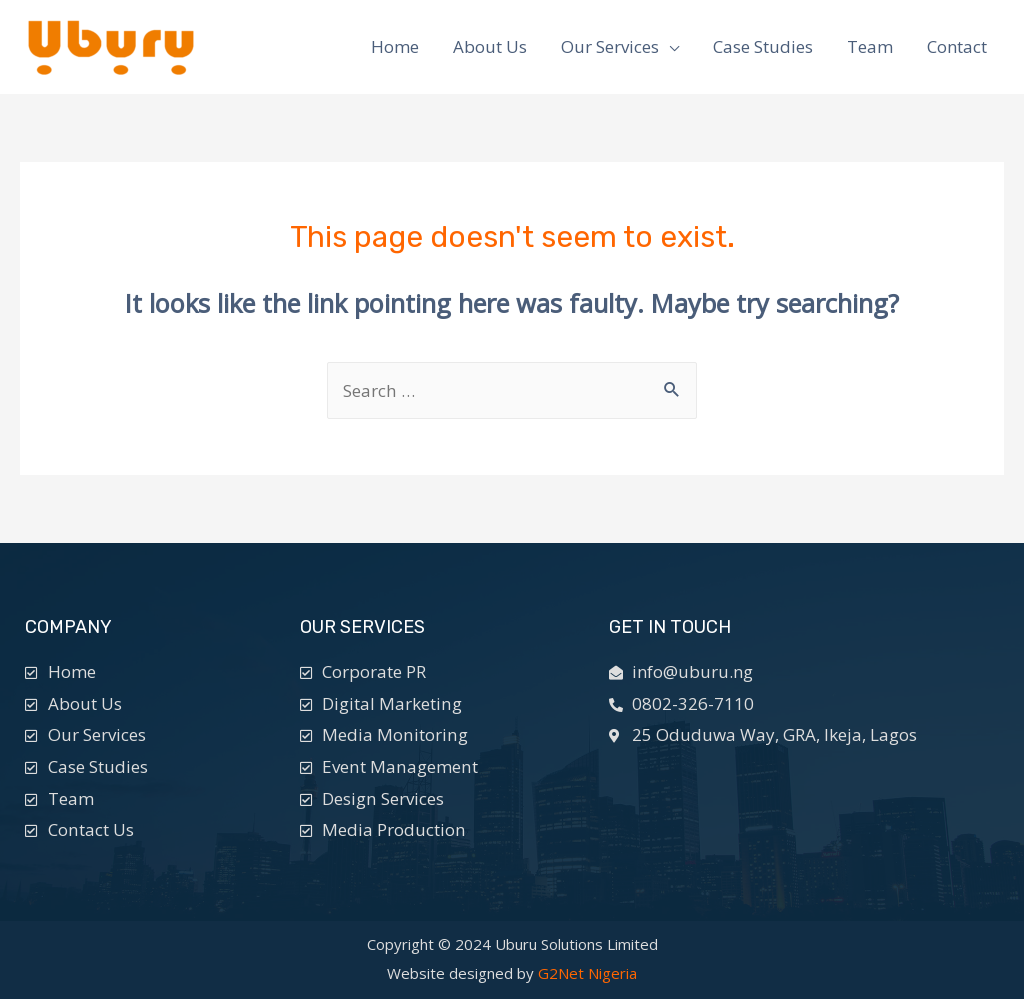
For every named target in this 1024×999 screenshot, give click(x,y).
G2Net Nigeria (587, 973)
